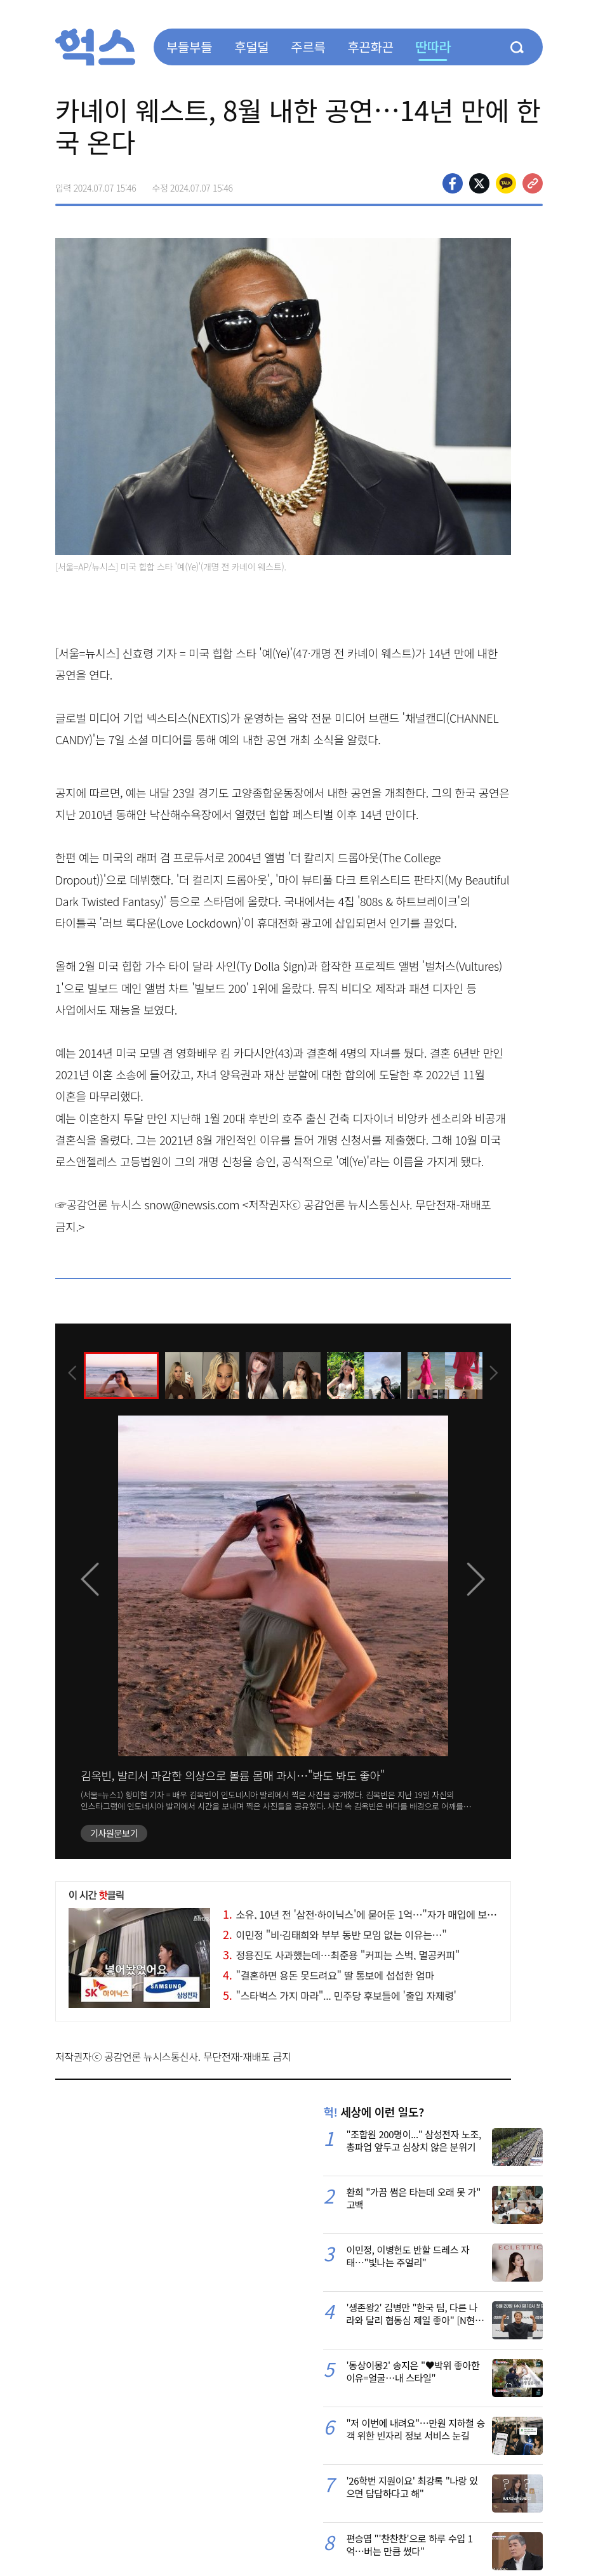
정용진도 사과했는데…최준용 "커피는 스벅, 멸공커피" (341, 1954)
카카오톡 (506, 183)
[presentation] (72, 1374)
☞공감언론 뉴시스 (98, 1204)
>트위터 (479, 183)
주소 (532, 183)
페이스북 (452, 183)
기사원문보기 (114, 1833)
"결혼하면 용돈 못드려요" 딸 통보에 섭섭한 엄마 (328, 1975)
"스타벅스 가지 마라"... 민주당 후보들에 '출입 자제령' (339, 1995)
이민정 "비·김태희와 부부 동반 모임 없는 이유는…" (334, 1934)
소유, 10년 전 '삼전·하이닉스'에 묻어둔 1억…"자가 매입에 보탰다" (366, 1914)
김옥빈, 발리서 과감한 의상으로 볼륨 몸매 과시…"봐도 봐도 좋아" (233, 1775)
